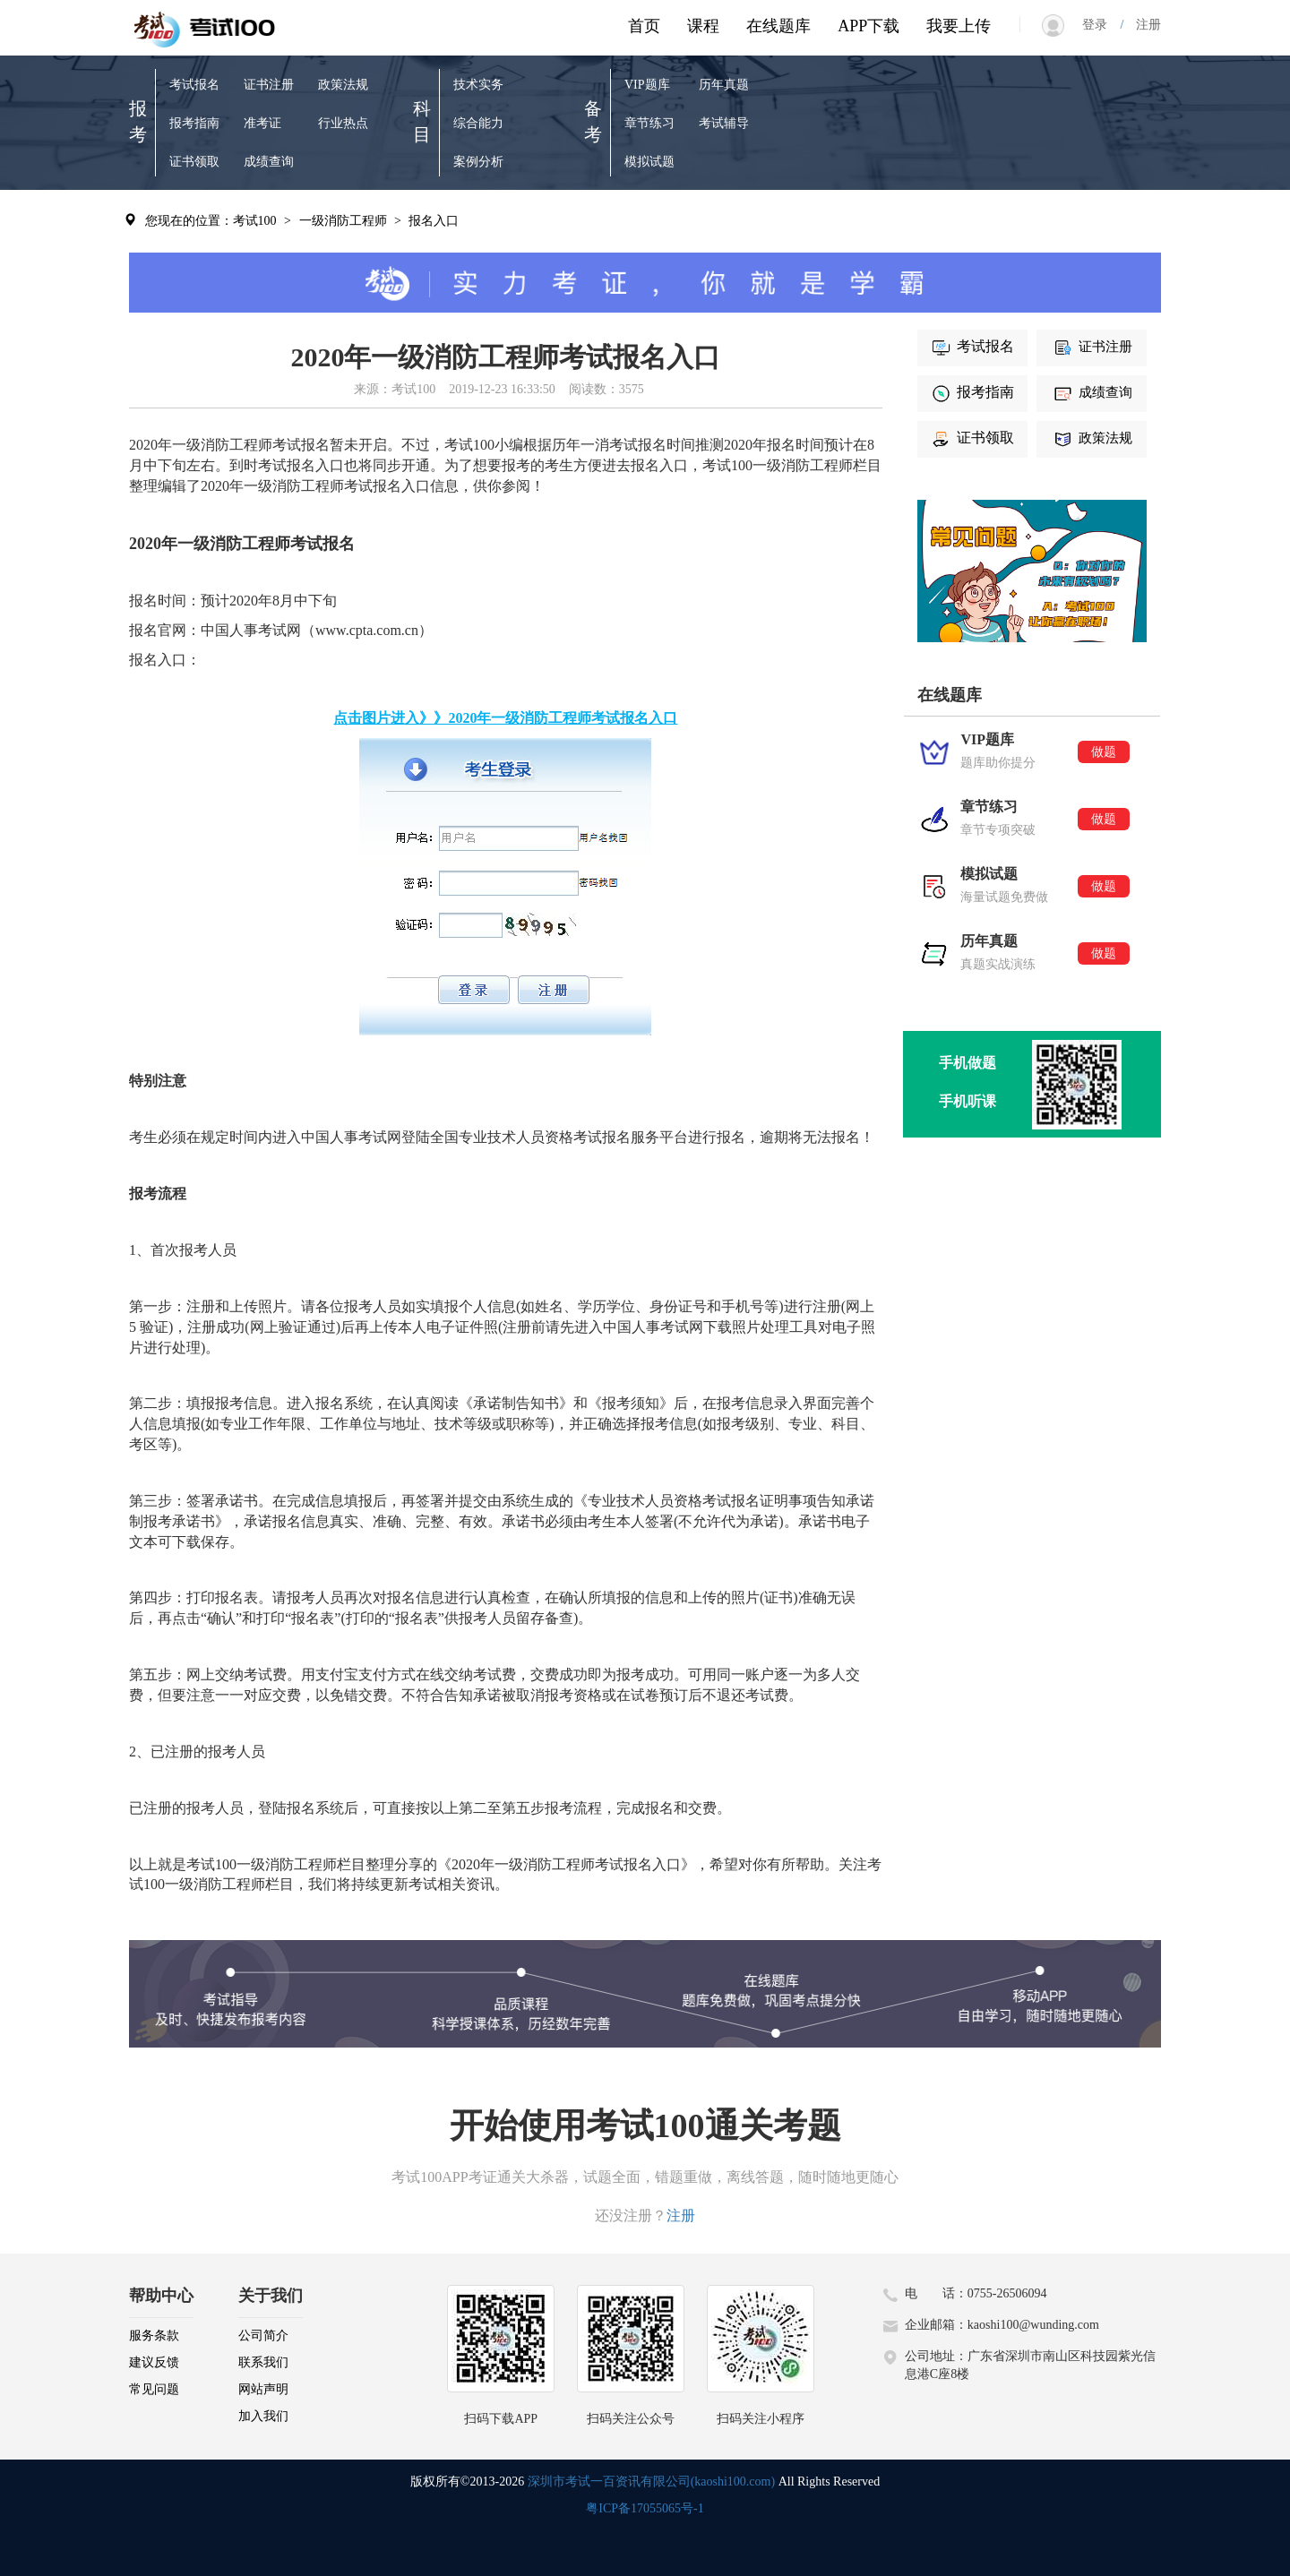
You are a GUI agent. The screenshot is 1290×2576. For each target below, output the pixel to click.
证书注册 (269, 84)
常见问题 (154, 2389)
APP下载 (868, 26)
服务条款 (154, 2335)
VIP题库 (647, 84)
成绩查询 (269, 161)
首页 (644, 26)
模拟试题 (649, 161)
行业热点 (343, 123)
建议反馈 (154, 2362)
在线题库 (778, 26)
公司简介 (263, 2335)
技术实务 (478, 84)
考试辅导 (724, 123)
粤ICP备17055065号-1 (644, 2508)
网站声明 (263, 2389)
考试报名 (194, 84)
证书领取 (194, 161)
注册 (1142, 24)
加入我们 (263, 2416)
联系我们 (263, 2362)
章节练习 (649, 123)
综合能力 (478, 123)
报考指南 (194, 123)
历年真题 (724, 84)
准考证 (262, 123)
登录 (1101, 24)
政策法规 (343, 84)
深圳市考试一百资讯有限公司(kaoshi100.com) (651, 2481)
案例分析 (478, 161)
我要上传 (958, 26)
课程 (703, 26)
